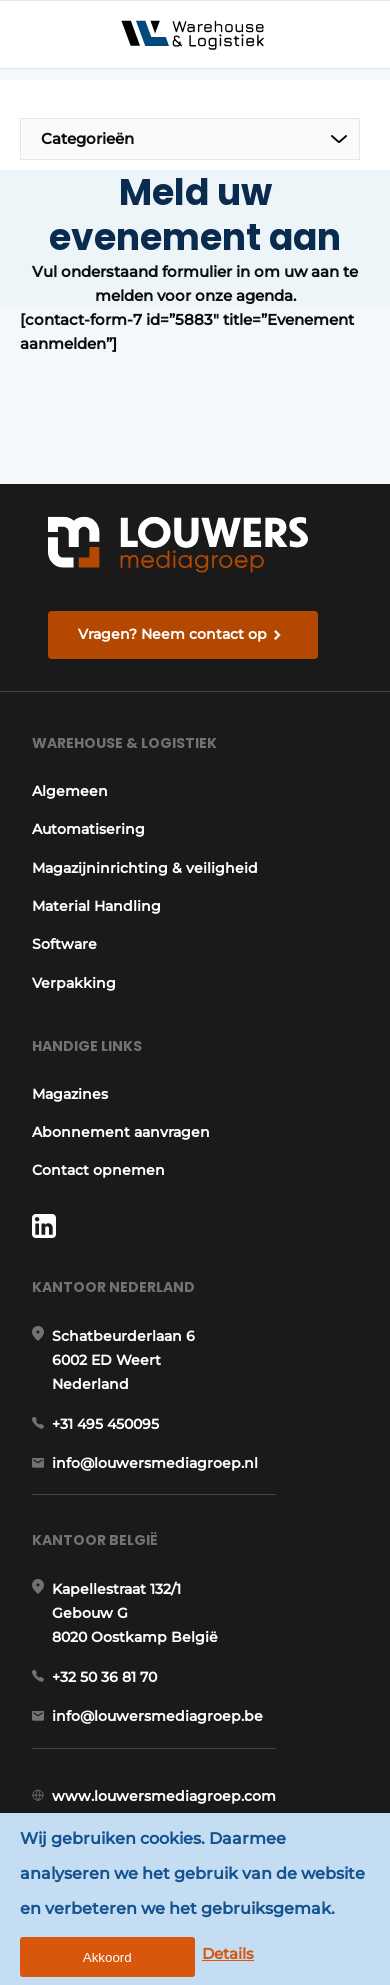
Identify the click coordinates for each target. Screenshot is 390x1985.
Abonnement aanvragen (121, 1132)
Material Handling (96, 906)
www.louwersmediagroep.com (164, 1796)
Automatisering (88, 829)
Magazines (70, 1094)
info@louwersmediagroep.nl (155, 1463)
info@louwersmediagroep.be (157, 1716)
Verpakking (74, 983)
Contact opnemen (98, 1170)
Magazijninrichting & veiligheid (145, 868)
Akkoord (107, 1957)
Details (228, 1953)
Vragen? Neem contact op (172, 634)
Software (64, 944)
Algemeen (70, 791)
